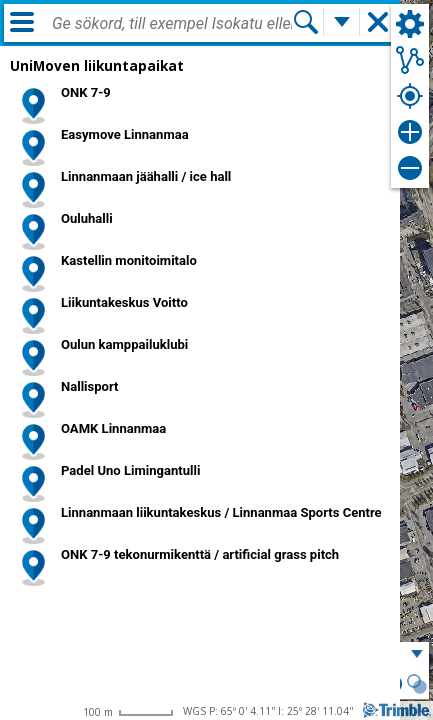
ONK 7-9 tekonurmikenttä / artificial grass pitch (200, 554)
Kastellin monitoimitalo (129, 260)
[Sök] (306, 22)
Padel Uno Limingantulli (130, 470)
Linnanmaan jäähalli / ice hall (146, 176)
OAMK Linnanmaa (113, 428)
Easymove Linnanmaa (125, 134)
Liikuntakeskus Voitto (124, 302)
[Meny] (22, 22)
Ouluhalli (87, 218)
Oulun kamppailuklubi (124, 344)
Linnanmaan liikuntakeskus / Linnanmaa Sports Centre (221, 512)
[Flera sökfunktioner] (342, 22)
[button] (417, 686)
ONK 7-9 (86, 92)
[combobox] (172, 24)
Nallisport (89, 386)
